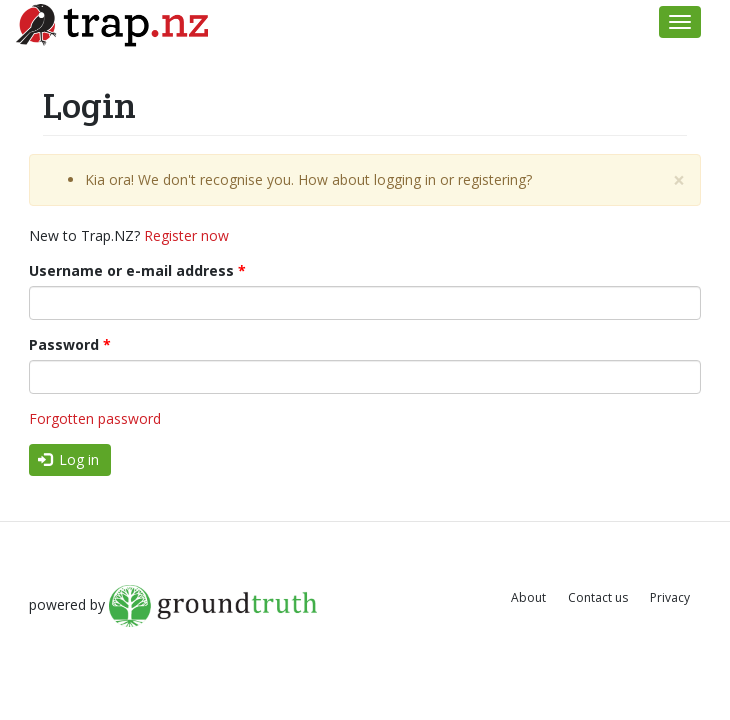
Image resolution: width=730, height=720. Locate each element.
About (528, 597)
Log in (69, 459)
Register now (186, 235)
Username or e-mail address (137, 270)
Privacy (670, 597)
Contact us (598, 597)
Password (70, 344)
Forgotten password (95, 418)
